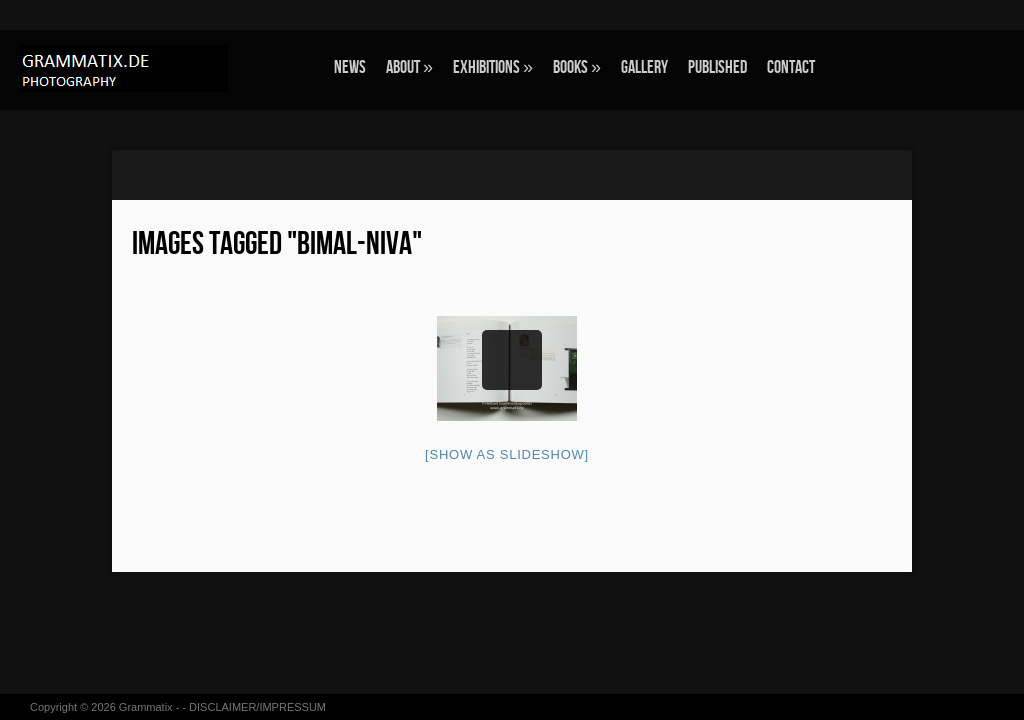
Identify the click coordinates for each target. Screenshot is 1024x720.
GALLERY (644, 67)
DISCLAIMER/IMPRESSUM (257, 707)
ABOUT (409, 67)
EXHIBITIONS (493, 67)
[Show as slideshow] (507, 454)
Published (717, 67)
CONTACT (791, 67)
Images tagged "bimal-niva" (277, 244)
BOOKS (577, 67)
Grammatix (146, 707)
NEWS (350, 67)
